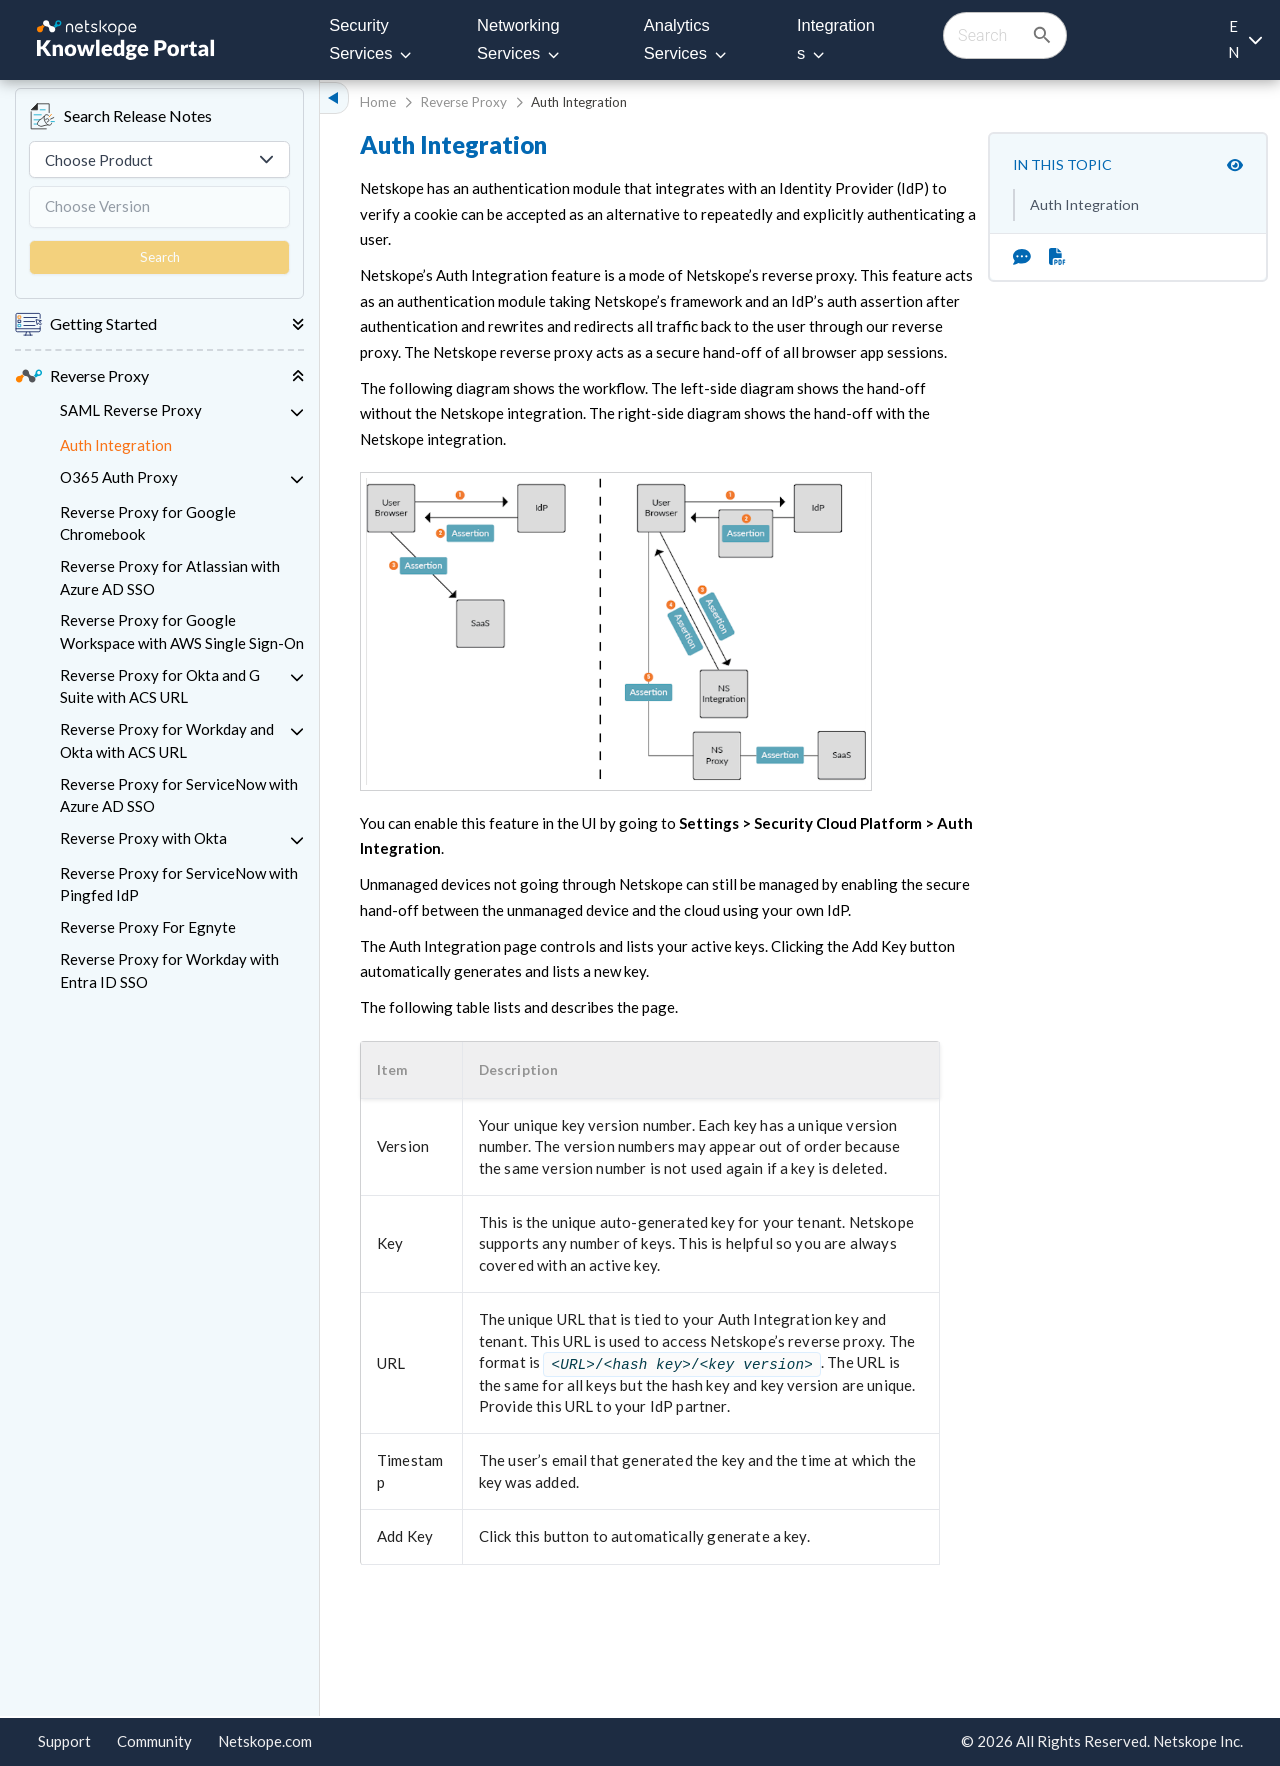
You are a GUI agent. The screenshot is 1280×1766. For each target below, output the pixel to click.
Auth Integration (116, 445)
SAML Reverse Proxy (131, 410)
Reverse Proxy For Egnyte (148, 927)
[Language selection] (1244, 39)
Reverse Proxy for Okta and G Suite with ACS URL (160, 686)
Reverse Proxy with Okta (143, 838)
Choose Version (97, 206)
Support (64, 1741)
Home (378, 102)
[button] (405, 1070)
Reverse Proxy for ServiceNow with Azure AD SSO (179, 795)
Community (154, 1741)
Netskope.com (265, 1741)
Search (160, 257)
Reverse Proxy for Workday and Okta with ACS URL (167, 740)
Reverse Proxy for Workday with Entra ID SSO (169, 970)
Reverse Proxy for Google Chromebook (148, 523)
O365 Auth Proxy (119, 477)
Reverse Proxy (463, 102)
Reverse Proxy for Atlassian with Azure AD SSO (170, 577)
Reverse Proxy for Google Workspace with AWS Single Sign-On (182, 631)
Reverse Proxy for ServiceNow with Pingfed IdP (179, 884)
